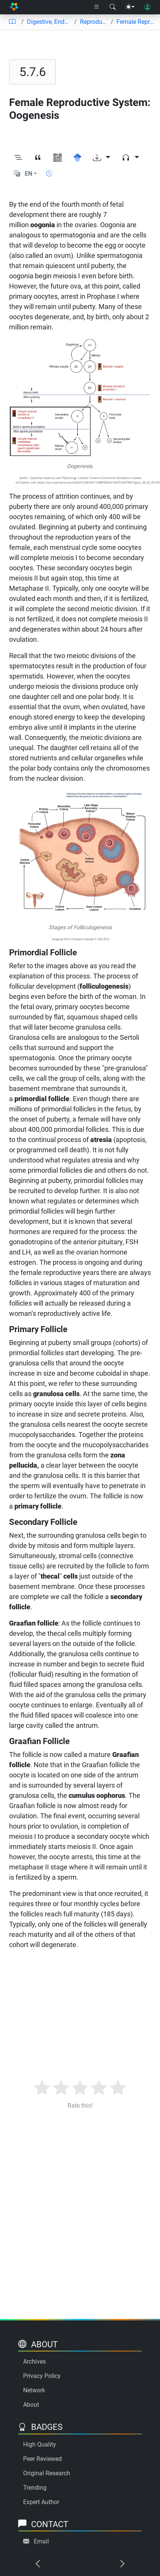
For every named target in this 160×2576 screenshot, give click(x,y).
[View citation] (38, 158)
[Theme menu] (130, 7)
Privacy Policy (42, 2375)
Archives (34, 2361)
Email (41, 2541)
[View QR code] (58, 158)
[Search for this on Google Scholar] (77, 158)
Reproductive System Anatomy (94, 21)
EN (28, 173)
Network (34, 2390)
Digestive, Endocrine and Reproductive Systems (49, 21)
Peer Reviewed (42, 2458)
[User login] (147, 7)
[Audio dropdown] (130, 158)
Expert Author (41, 2502)
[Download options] (101, 158)
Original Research (46, 2473)
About (31, 2404)
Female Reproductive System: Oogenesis (135, 21)
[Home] (14, 7)
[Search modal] (113, 7)
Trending (35, 2487)
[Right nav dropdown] (97, 7)
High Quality (39, 2444)
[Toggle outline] (18, 158)
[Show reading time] (49, 173)
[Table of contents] (12, 22)
